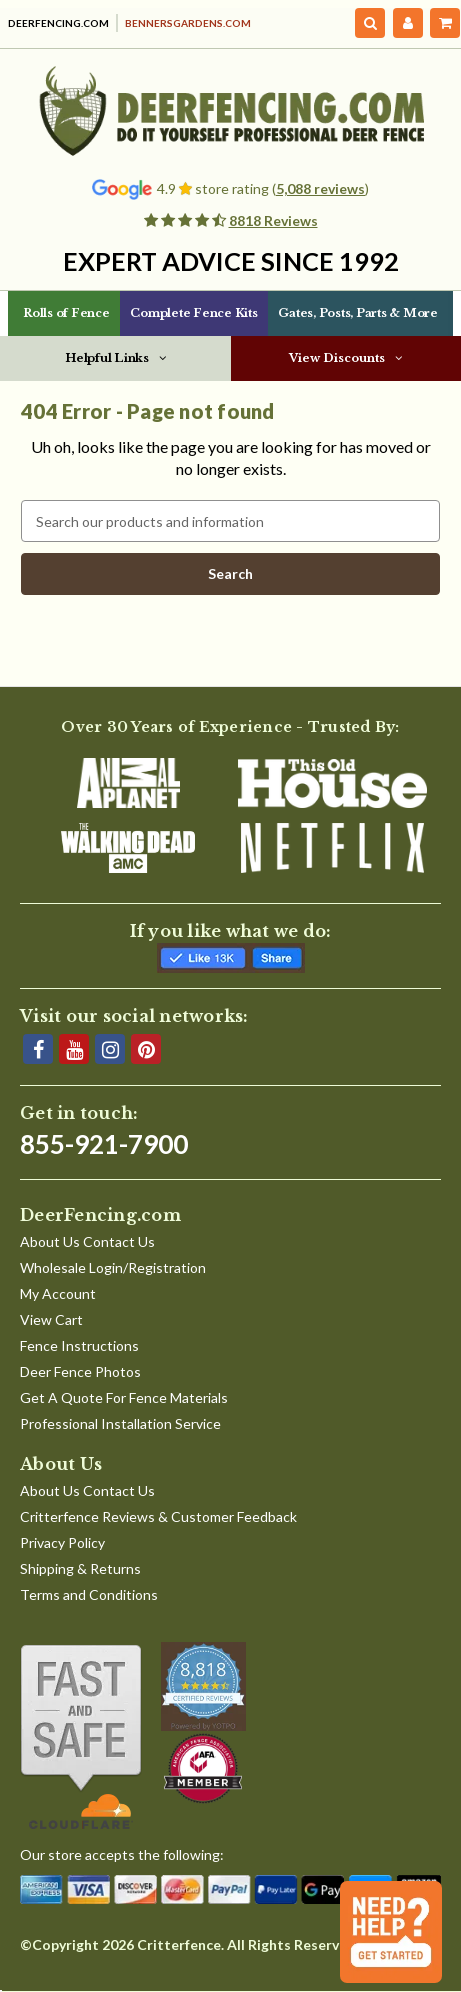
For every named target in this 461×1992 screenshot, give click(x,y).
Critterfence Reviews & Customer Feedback (158, 1516)
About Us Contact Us (87, 1241)
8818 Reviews (273, 220)
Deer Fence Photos (80, 1371)
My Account (58, 1293)
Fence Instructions (79, 1345)
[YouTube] (74, 1049)
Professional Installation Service (120, 1423)
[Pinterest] (146, 1049)
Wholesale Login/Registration (113, 1267)
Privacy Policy (62, 1542)
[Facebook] (38, 1049)
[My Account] (408, 23)
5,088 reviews (320, 188)
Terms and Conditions (89, 1594)
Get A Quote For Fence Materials (124, 1397)
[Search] (370, 23)
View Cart (51, 1319)
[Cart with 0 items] (445, 23)
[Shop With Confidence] (83, 1737)
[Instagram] (110, 1049)
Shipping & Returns (80, 1568)
